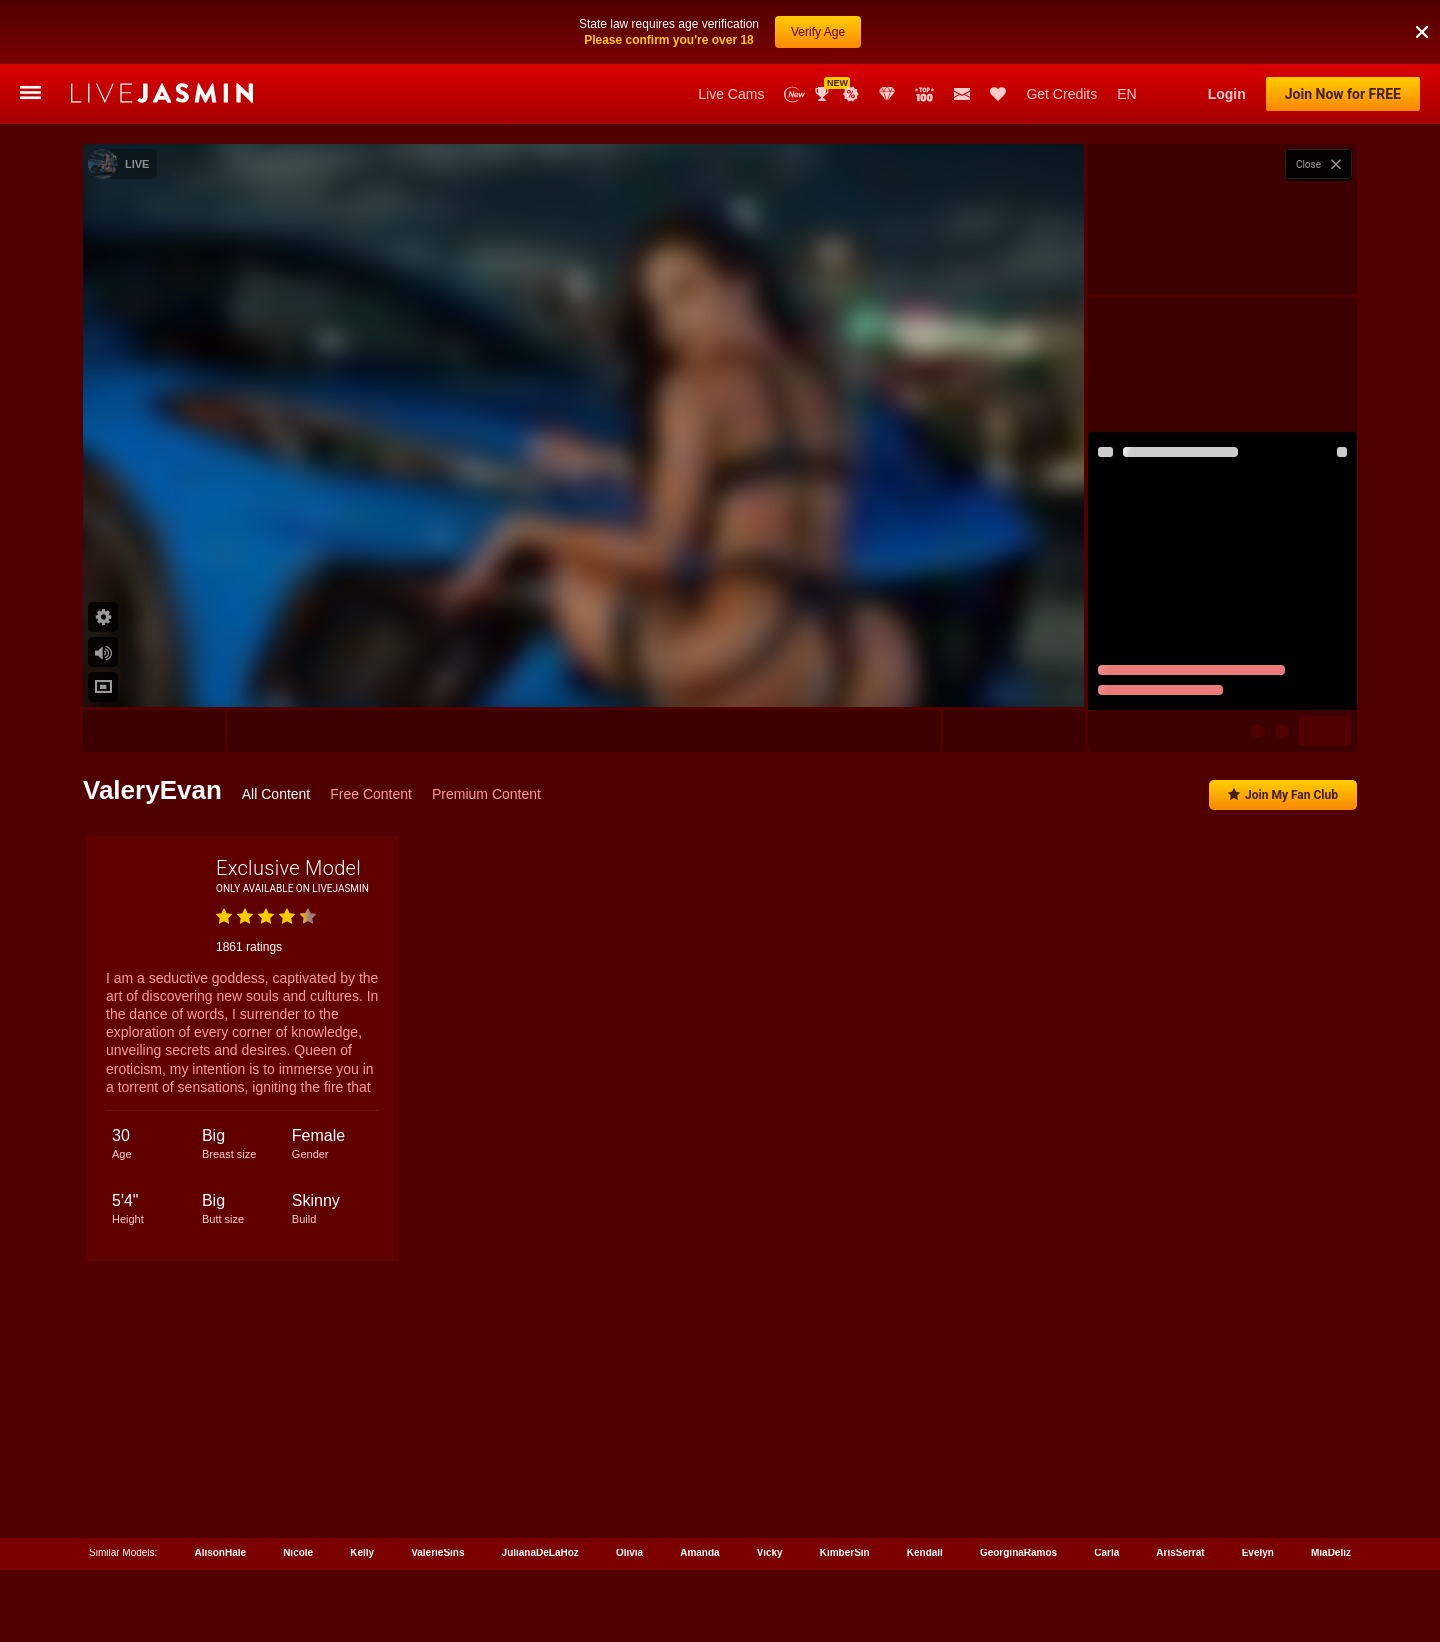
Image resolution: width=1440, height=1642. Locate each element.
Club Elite (887, 94)
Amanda (699, 1552)
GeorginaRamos (1018, 1552)
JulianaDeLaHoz (540, 1552)
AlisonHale (220, 1552)
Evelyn (1258, 1552)
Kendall (925, 1552)
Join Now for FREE (1343, 94)
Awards (824, 94)
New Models (794, 94)
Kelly (362, 1552)
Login (1227, 94)
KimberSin (845, 1552)
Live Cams (731, 94)
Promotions (851, 94)
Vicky (770, 1552)
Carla (1106, 1552)
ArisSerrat (1180, 1552)
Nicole (298, 1552)
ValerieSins (437, 1552)
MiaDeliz (1331, 1552)
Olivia (629, 1552)
